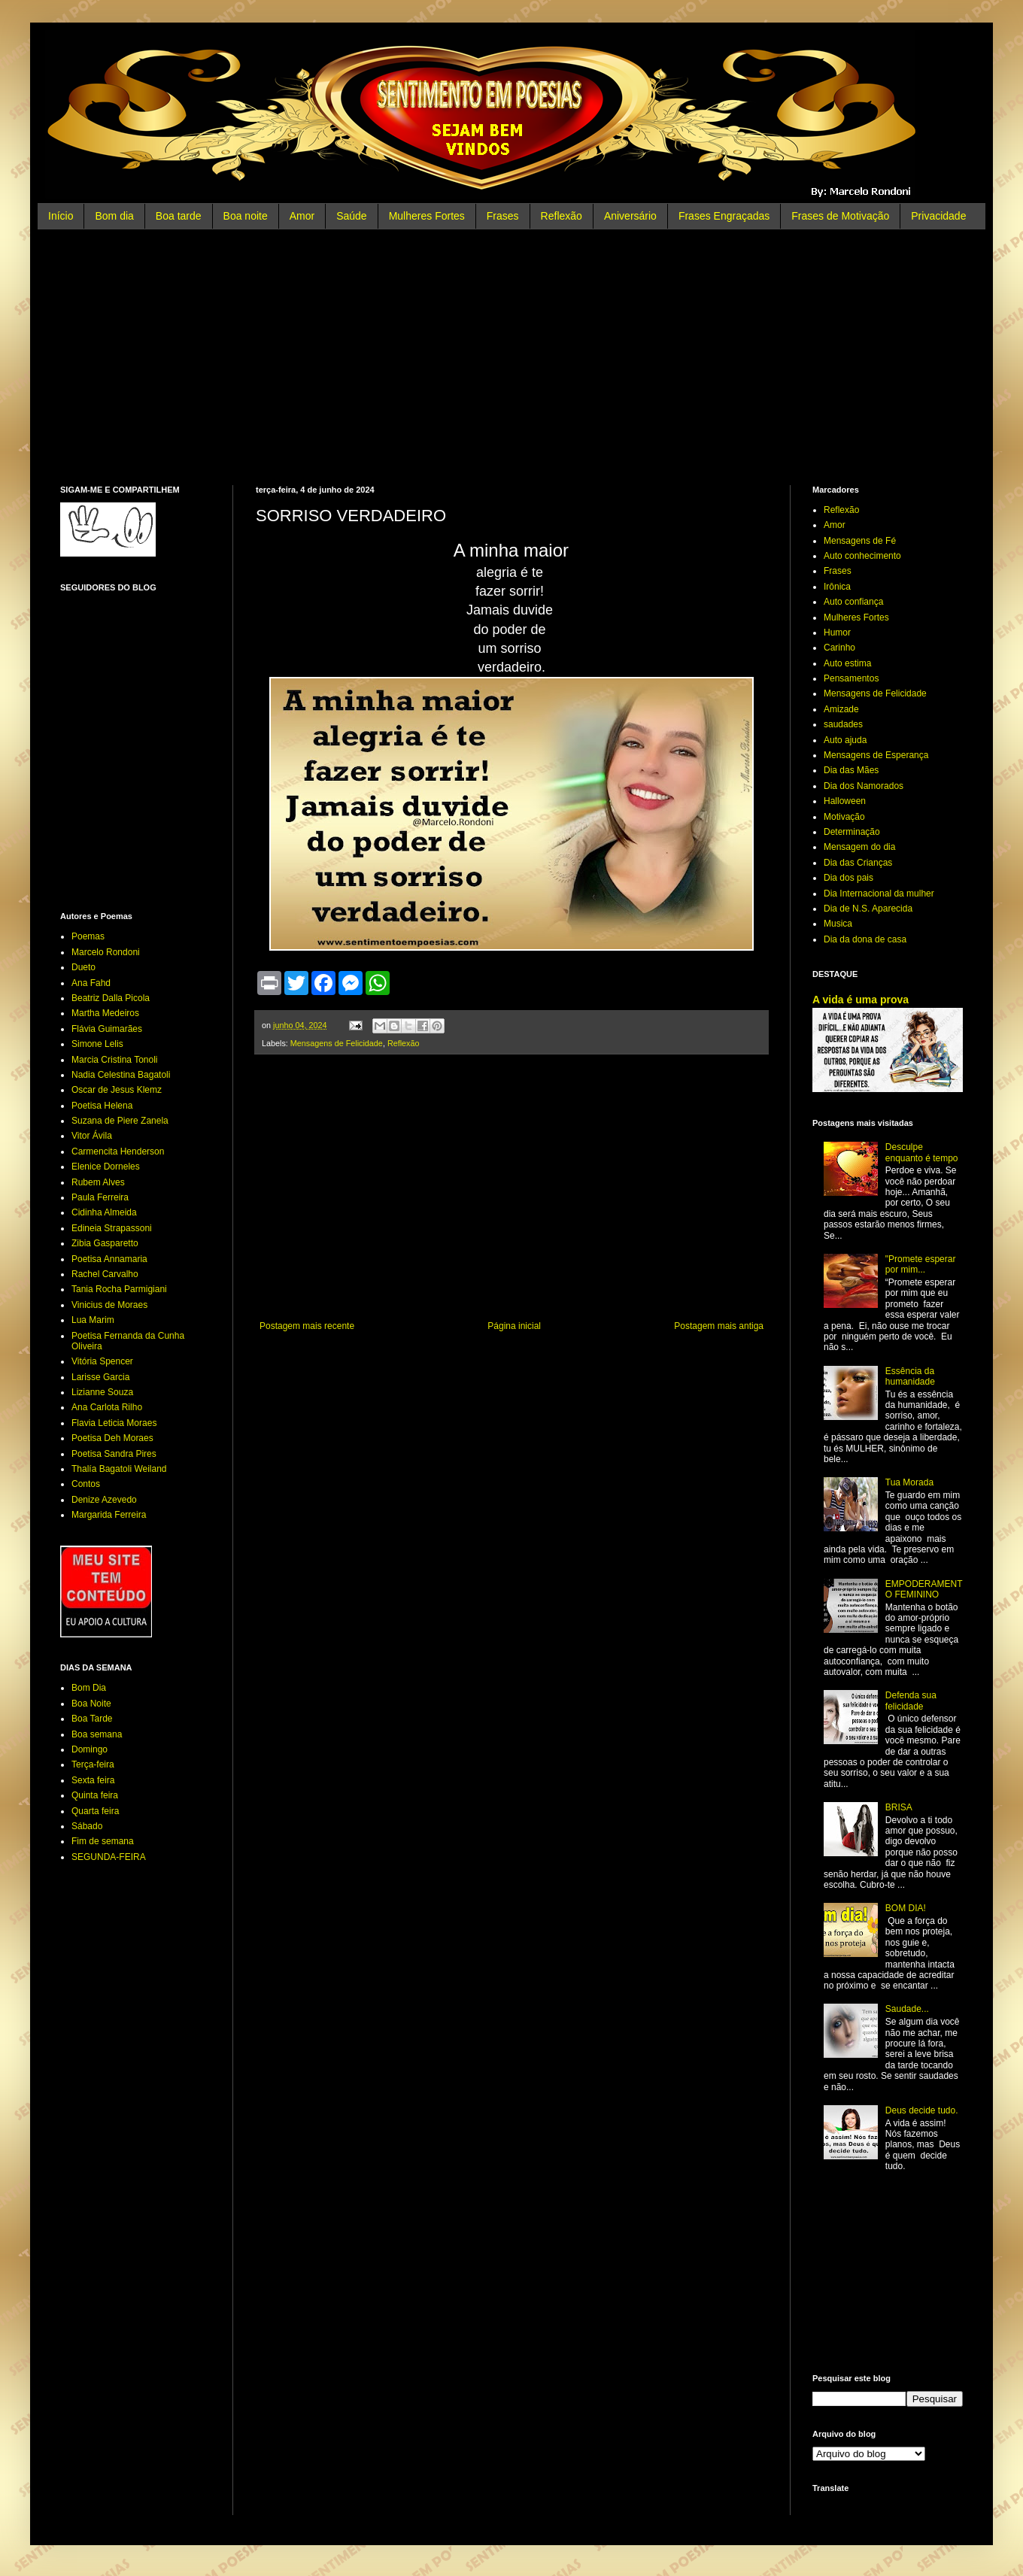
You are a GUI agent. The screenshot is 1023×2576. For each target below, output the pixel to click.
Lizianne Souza (102, 1392)
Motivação (844, 817)
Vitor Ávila (91, 1135)
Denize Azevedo (104, 1499)
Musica (838, 923)
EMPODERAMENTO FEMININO (924, 1589)
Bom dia (114, 216)
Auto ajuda (845, 740)
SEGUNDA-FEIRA (108, 1857)
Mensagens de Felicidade (336, 1043)
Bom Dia (88, 1687)
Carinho (839, 647)
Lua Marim (92, 1320)
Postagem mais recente (307, 1326)
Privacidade (938, 216)
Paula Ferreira (100, 1197)
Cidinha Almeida (104, 1212)
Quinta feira (94, 1795)
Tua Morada (909, 1482)
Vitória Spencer (102, 1361)
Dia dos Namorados (863, 786)
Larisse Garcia (100, 1377)
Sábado (86, 1826)
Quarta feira (95, 1811)
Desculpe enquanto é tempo (921, 1152)
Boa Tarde (92, 1718)
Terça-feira (92, 1764)
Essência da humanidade (910, 1376)
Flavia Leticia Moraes (113, 1423)
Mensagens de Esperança (876, 755)
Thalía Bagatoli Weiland (119, 1469)
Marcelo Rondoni (105, 952)
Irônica (837, 586)
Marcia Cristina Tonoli (114, 1059)
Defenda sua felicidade (910, 1700)
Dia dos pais (848, 877)
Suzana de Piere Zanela (119, 1120)
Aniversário (630, 216)
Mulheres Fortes (427, 216)
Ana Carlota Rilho (106, 1407)
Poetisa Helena (101, 1105)
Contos (85, 1484)
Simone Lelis (97, 1044)
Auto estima (847, 663)
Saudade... (907, 2009)
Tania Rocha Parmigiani (119, 1289)
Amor (302, 216)
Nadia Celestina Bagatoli (120, 1075)
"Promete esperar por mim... (920, 1264)
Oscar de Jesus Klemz (116, 1090)
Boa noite (245, 216)
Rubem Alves (98, 1182)
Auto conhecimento (862, 556)
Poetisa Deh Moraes (112, 1438)
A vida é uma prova (860, 1000)
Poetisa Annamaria (109, 1259)
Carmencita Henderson (117, 1151)
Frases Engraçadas (724, 216)
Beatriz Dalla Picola (110, 998)
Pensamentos (851, 678)
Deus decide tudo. (921, 2110)
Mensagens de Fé (860, 541)
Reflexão (561, 216)
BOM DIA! (905, 1908)
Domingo (89, 1749)
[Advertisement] (511, 357)
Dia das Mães (851, 770)
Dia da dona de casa (865, 939)
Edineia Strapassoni (111, 1228)
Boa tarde (179, 216)
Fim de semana (102, 1841)
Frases (503, 216)
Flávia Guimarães (106, 1029)
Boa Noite (91, 1703)
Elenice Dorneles (105, 1166)
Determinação (852, 832)
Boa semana (96, 1734)
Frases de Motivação (840, 216)
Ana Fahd (91, 983)
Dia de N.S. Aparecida (868, 908)
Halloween (845, 801)
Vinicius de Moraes (109, 1305)
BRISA (898, 1807)
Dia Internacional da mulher (879, 893)
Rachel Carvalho (104, 1274)
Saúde (351, 216)
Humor (837, 632)
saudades (843, 724)
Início (60, 216)
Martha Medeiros (105, 1013)
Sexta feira (92, 1780)
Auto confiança (853, 601)
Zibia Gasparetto (104, 1243)
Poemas (88, 936)
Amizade (841, 709)
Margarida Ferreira (108, 1514)
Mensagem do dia (859, 847)
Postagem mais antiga (718, 1326)
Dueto (83, 967)
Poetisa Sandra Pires (113, 1454)
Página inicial (514, 1326)
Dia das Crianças (858, 862)
